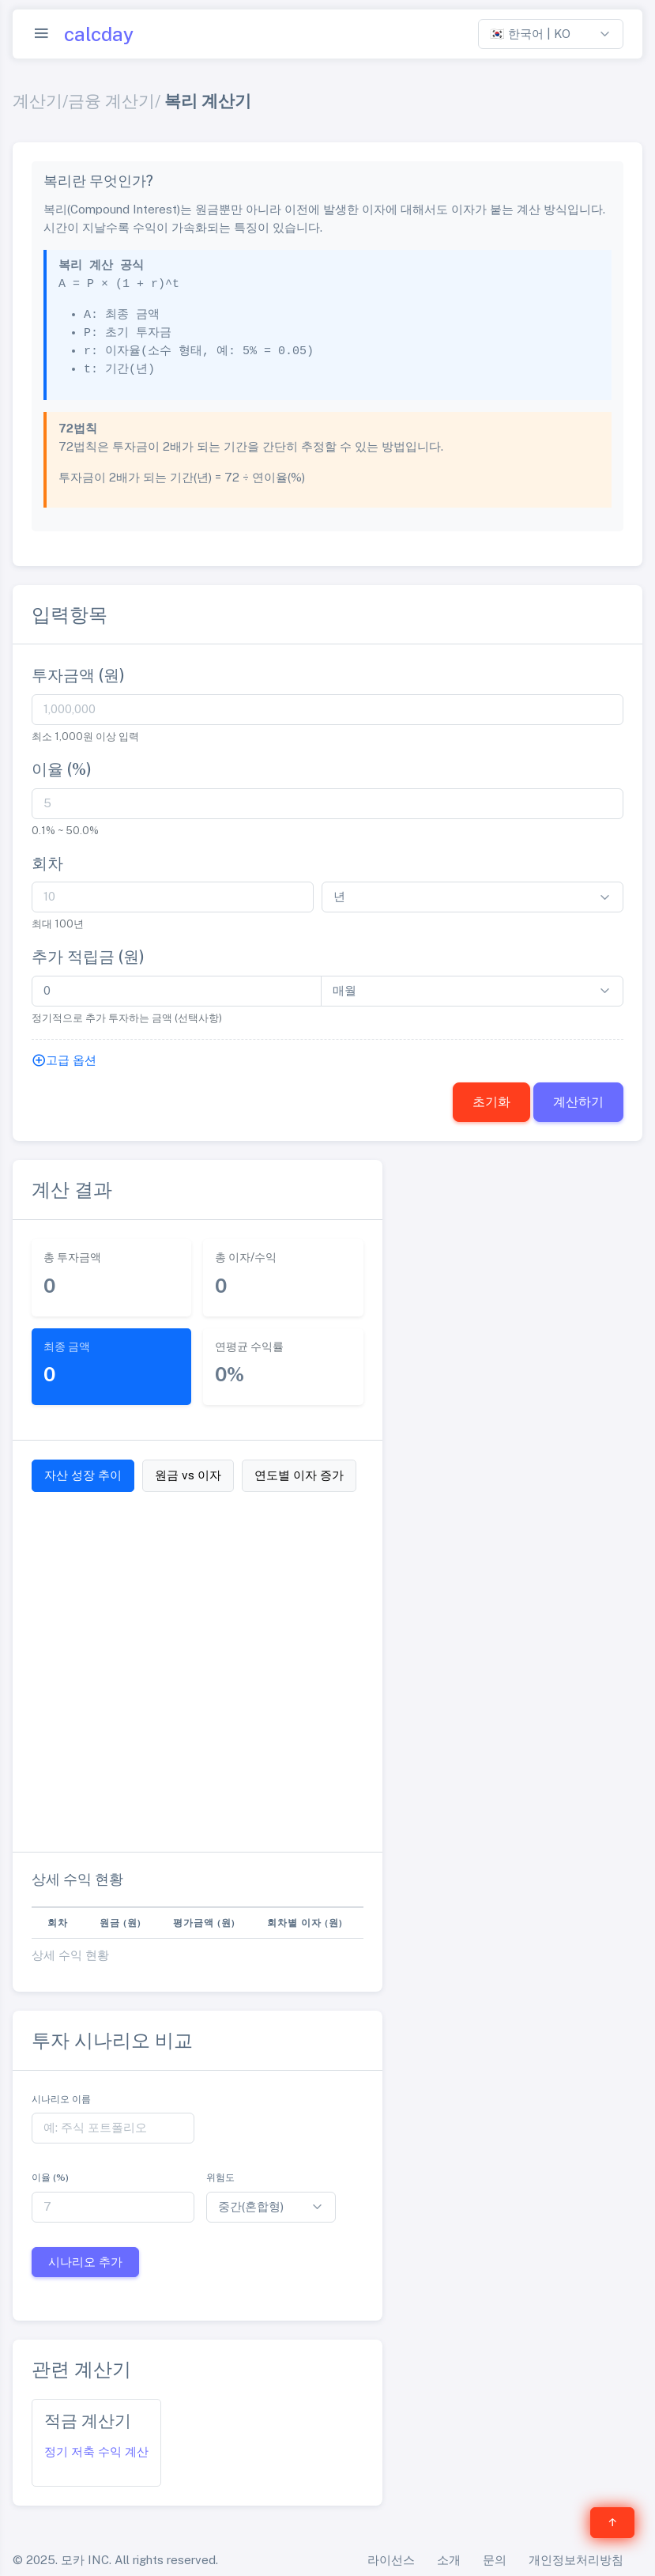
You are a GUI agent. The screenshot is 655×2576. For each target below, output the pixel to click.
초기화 (491, 1101)
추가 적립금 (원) (88, 956)
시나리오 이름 (61, 2099)
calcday (99, 34)
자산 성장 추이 (83, 1475)
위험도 (220, 2177)
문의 (494, 2560)
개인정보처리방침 (576, 2560)
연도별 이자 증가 (299, 1475)
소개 (449, 2560)
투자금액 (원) (78, 675)
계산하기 (578, 1101)
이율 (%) (62, 769)
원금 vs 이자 (188, 1475)
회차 (47, 863)
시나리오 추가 (85, 2261)
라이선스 (391, 2560)
